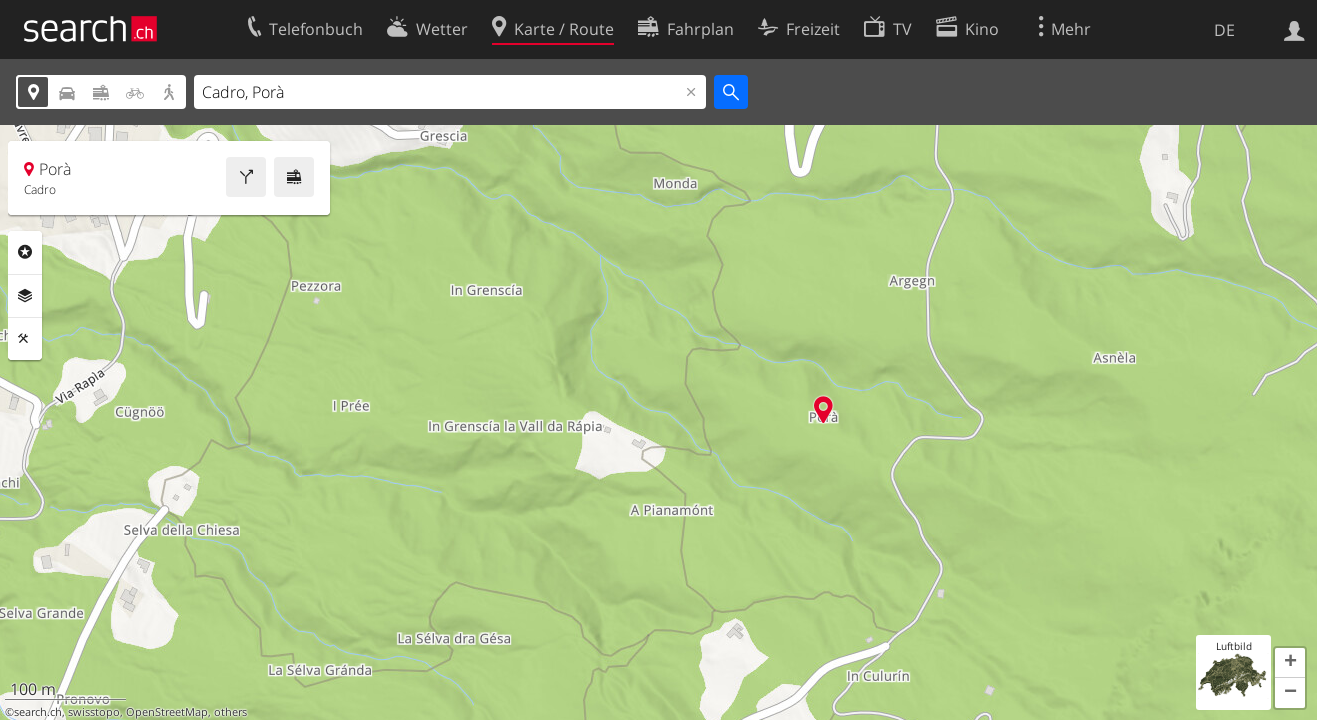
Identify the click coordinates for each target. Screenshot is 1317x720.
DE (1224, 30)
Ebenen (25, 296)
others (230, 712)
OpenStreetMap (167, 712)
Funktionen (25, 339)
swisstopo (94, 712)
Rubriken (25, 252)
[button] (1290, 663)
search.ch (38, 712)
